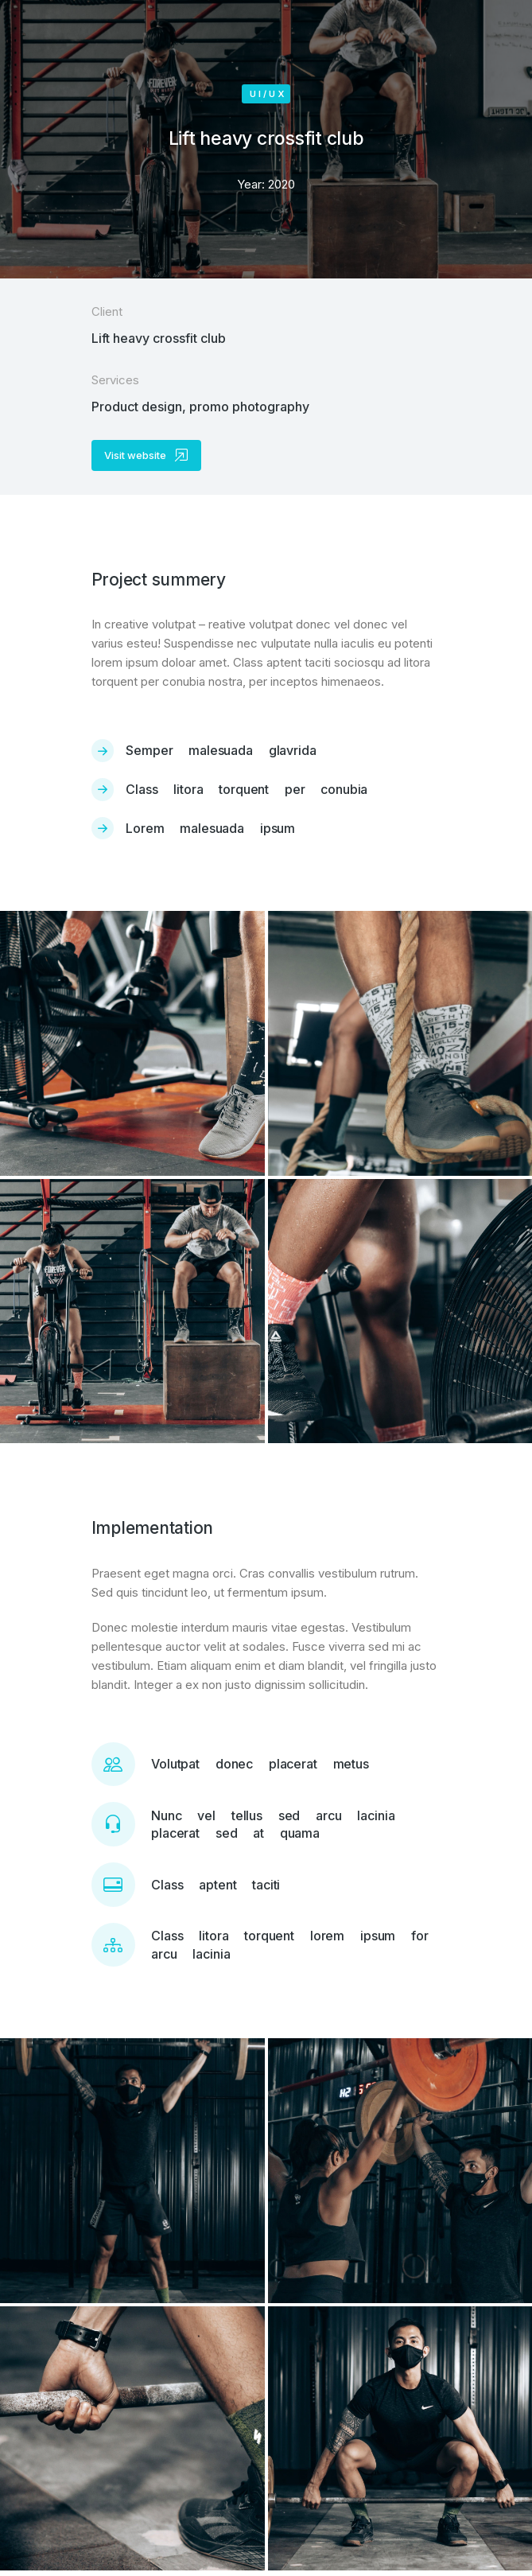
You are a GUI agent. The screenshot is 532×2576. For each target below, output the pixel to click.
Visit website (146, 455)
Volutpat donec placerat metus (260, 1764)
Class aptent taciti (215, 1885)
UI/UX (268, 93)
